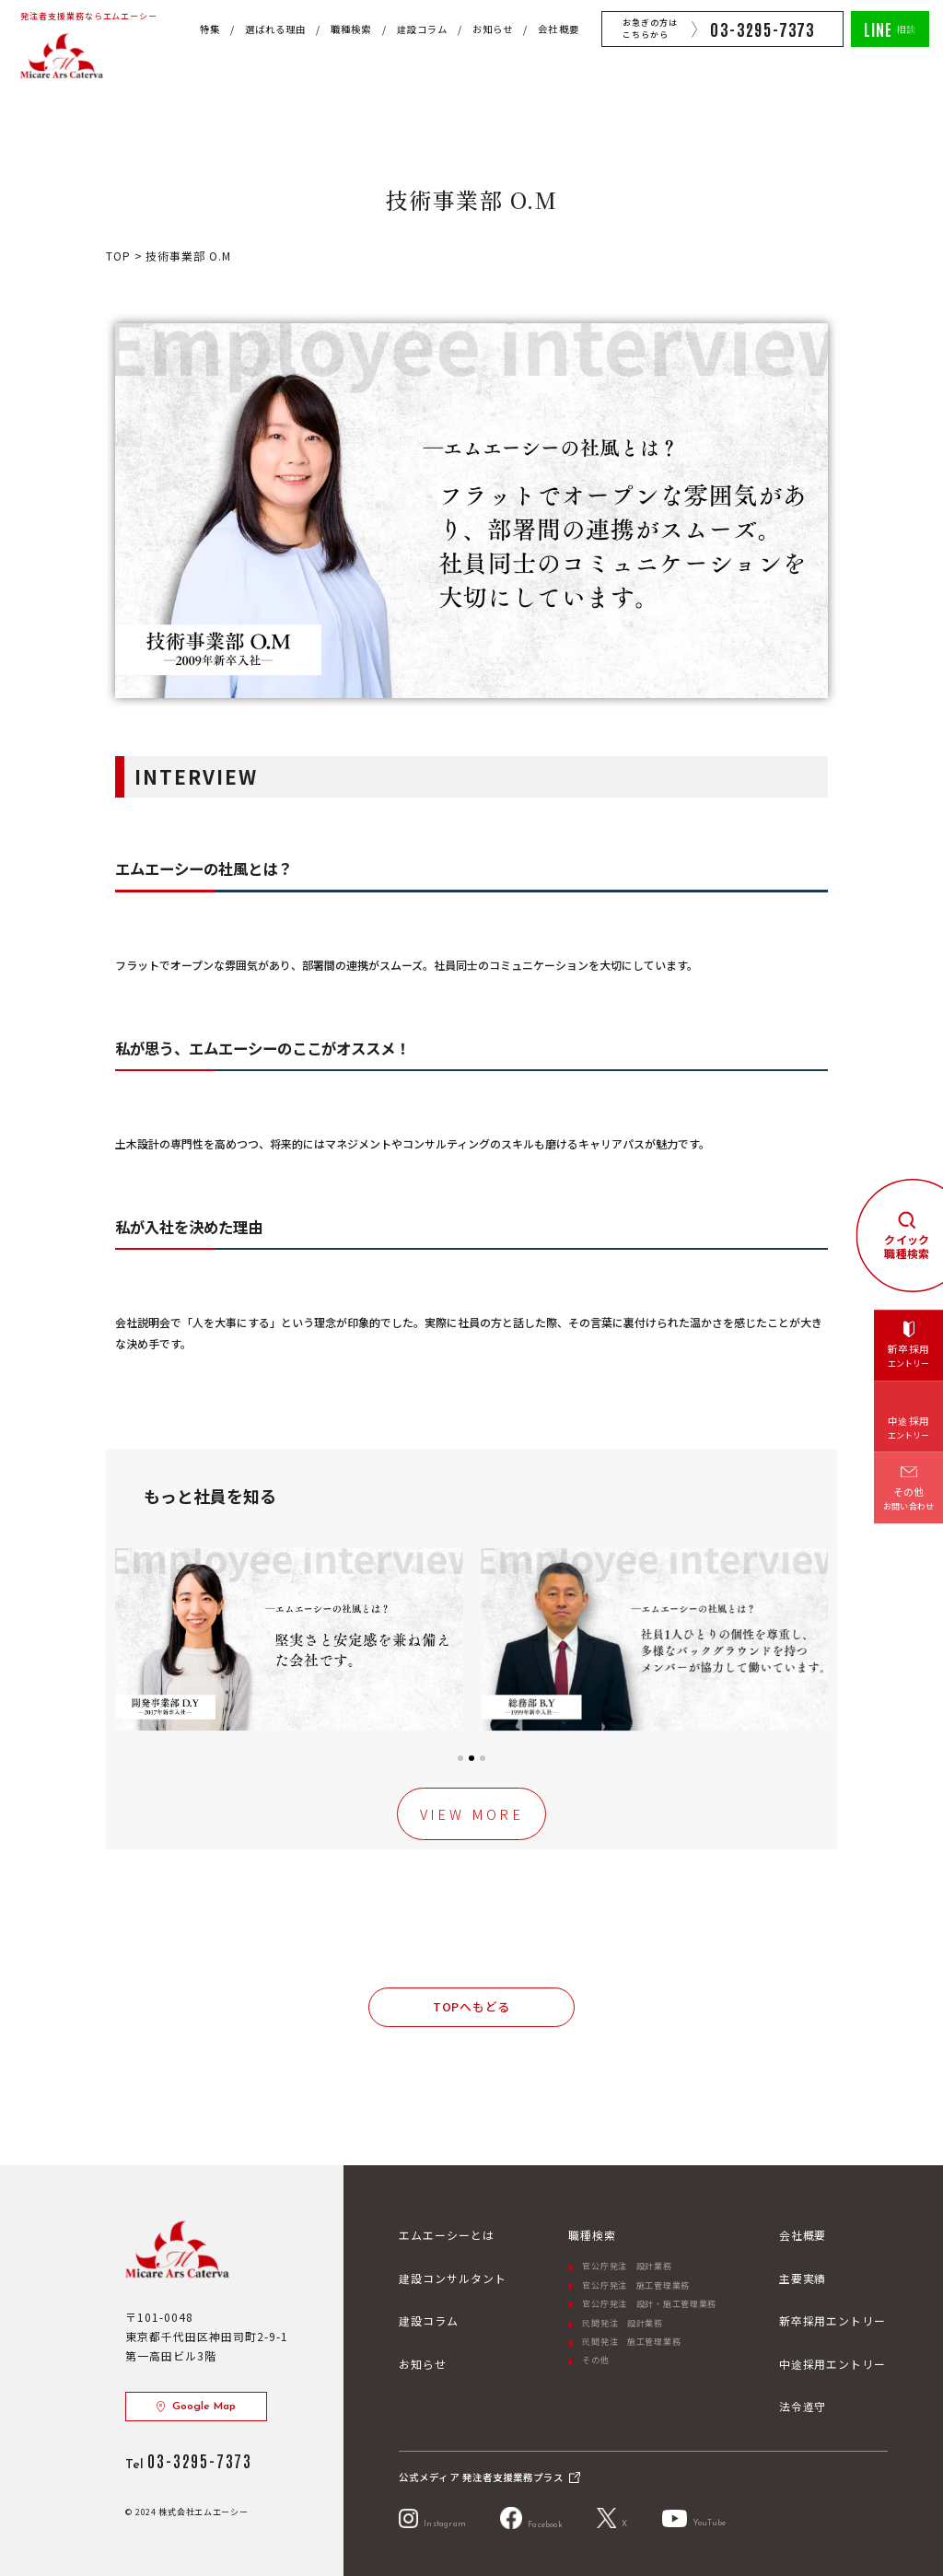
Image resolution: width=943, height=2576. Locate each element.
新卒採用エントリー (833, 2320)
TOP (120, 255)
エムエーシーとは (447, 2235)
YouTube (694, 2518)
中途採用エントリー (833, 2364)
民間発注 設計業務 (622, 2323)
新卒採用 (909, 1356)
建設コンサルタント (452, 2278)
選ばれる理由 (275, 29)
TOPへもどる (471, 2006)
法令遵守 (803, 2406)
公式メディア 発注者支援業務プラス (481, 2477)
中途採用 (909, 1427)
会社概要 (558, 29)
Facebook (531, 2518)
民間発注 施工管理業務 (631, 2342)
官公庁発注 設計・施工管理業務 (649, 2304)
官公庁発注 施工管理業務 (636, 2285)
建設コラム (422, 29)
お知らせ (492, 29)
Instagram (432, 2518)
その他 (595, 2360)
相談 (890, 27)
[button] (135, 1638)
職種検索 (351, 29)
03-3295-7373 (762, 28)
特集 (210, 29)
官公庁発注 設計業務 (626, 2266)
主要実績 (803, 2278)
